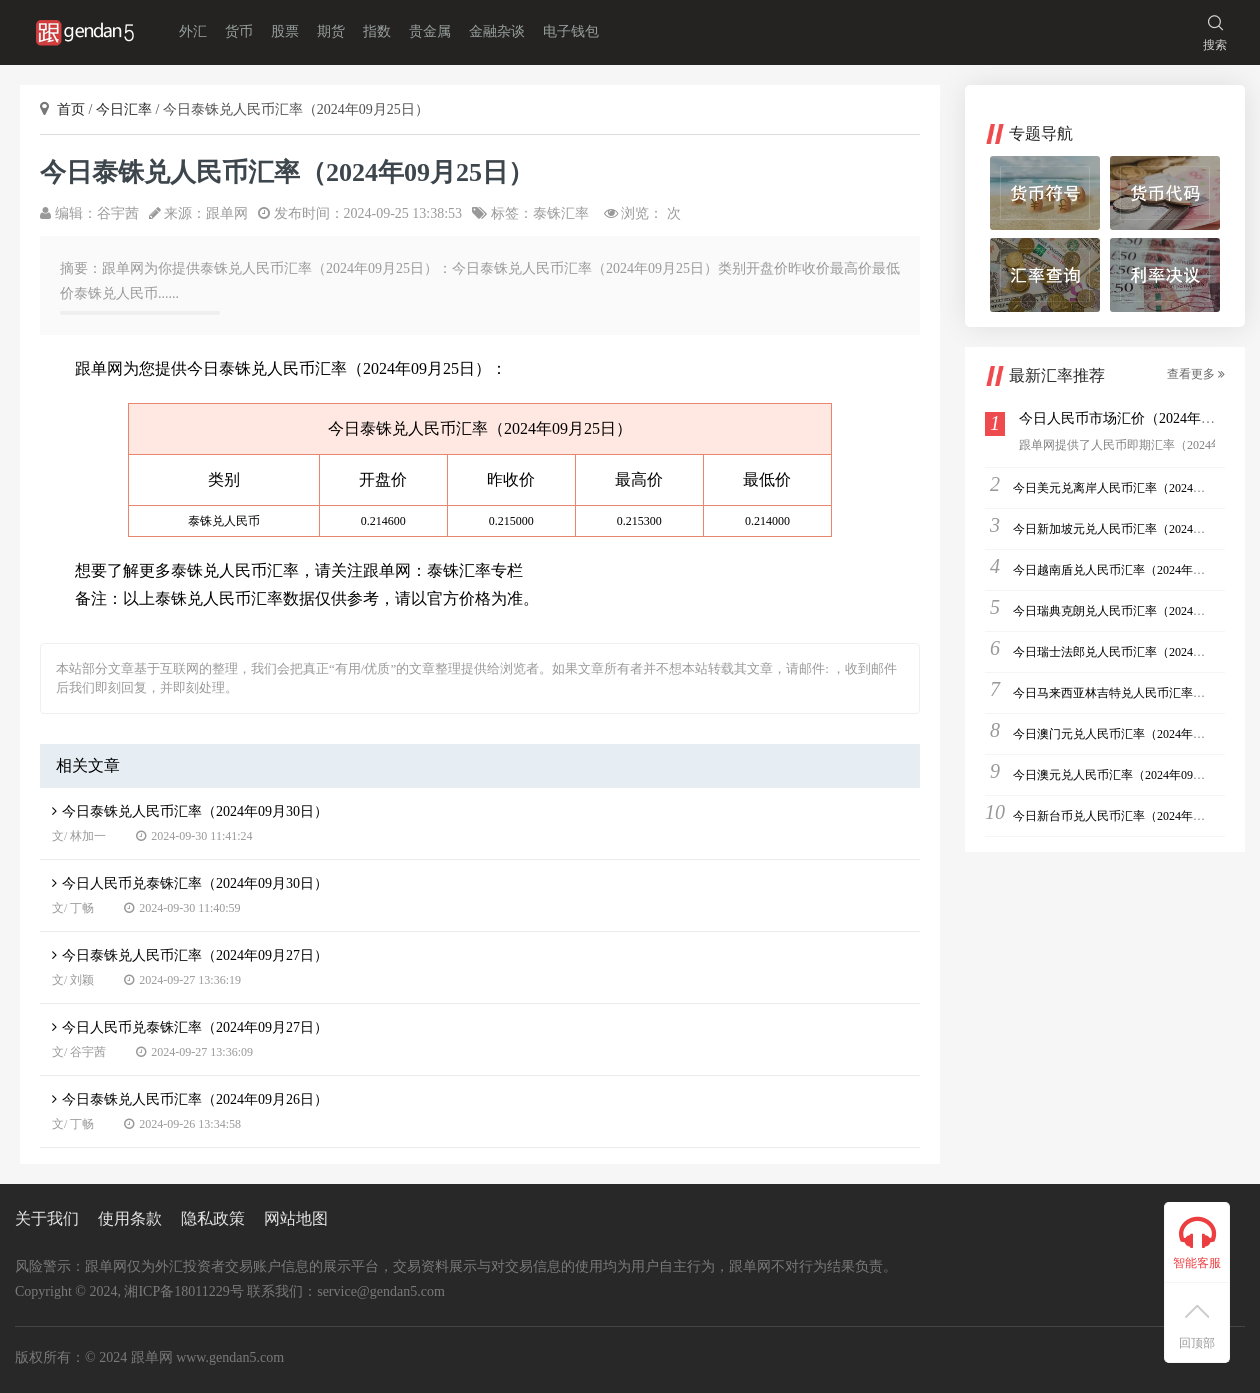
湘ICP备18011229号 (183, 1291)
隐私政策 (213, 1218)
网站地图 (296, 1218)
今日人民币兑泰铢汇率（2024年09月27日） (190, 1027)
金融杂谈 (497, 31)
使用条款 (130, 1218)
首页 (73, 109)
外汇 (193, 31)
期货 (331, 31)
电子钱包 (571, 31)
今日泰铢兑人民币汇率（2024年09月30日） (190, 811)
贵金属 (430, 31)
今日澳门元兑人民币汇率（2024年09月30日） (1133, 734)
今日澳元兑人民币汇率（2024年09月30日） (1127, 775)
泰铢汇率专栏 (475, 570)
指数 (377, 31)
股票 (285, 31)
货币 (239, 31)
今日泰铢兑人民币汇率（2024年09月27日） (190, 955)
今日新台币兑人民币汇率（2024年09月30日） (1133, 816)
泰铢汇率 (561, 213)
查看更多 (1196, 374)
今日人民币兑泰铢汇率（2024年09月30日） (190, 883)
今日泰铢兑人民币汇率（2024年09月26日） (190, 1099)
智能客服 (1197, 1242)
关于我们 (47, 1218)
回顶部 (1197, 1327)
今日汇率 (126, 109)
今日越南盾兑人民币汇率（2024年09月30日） (1133, 570)
